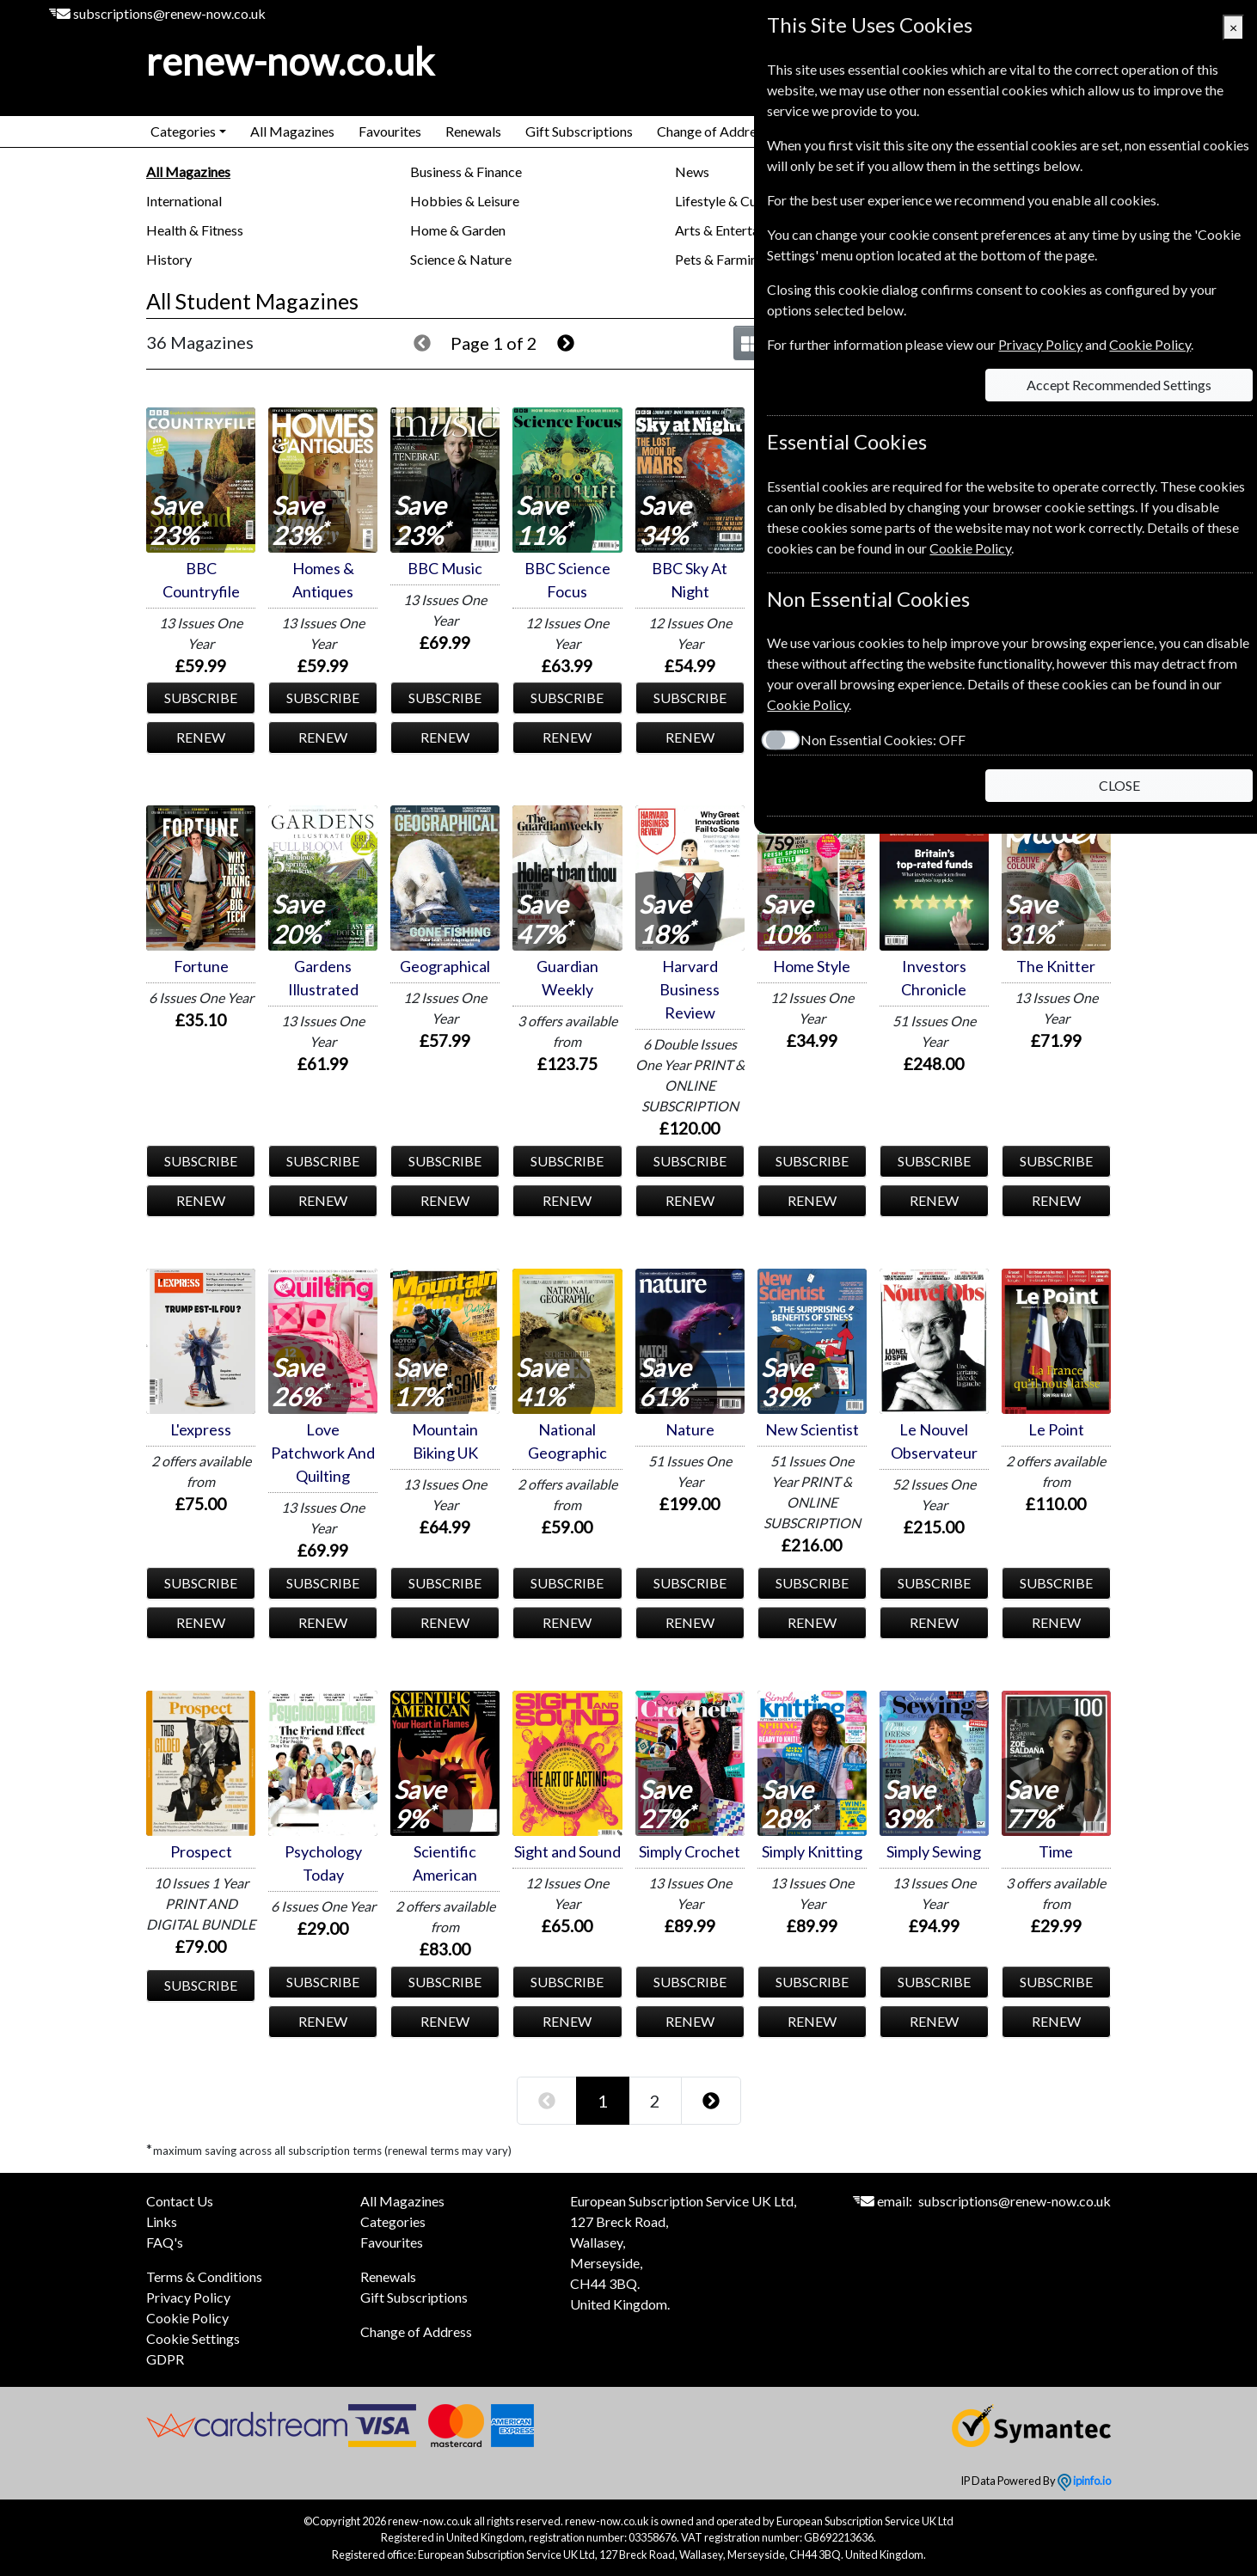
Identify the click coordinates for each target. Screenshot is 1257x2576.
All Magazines (292, 131)
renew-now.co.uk (290, 61)
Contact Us (179, 2201)
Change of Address (713, 131)
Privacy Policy (188, 2297)
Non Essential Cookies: (870, 739)
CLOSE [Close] (1116, 785)
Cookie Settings (193, 2338)
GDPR (165, 2359)
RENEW (200, 737)
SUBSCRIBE (200, 697)
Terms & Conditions (204, 2276)
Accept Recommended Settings (1115, 384)
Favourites (390, 131)
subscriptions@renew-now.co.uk (169, 13)
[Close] (1233, 27)
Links (161, 2221)
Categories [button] (183, 131)
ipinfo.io (1084, 2480)
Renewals (473, 131)
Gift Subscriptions (579, 131)
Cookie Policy (187, 2318)
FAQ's (164, 2242)
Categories (393, 2221)
